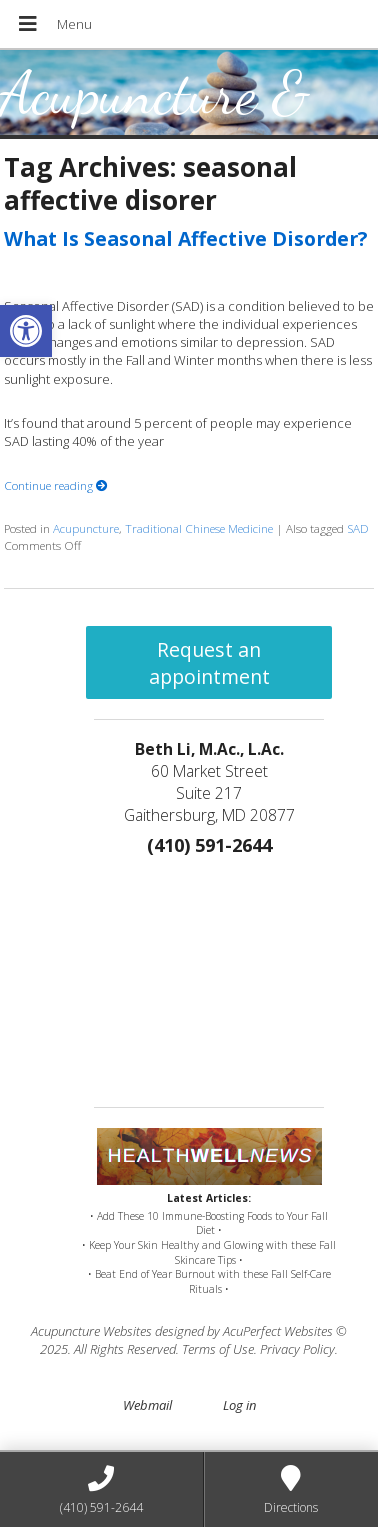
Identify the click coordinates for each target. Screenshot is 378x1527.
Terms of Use (218, 1349)
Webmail (147, 1405)
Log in (239, 1405)
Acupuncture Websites (91, 1331)
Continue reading (56, 485)
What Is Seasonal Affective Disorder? (185, 238)
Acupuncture (86, 528)
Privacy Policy (297, 1349)
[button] (26, 331)
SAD (358, 528)
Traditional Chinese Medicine (199, 528)
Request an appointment (209, 663)
